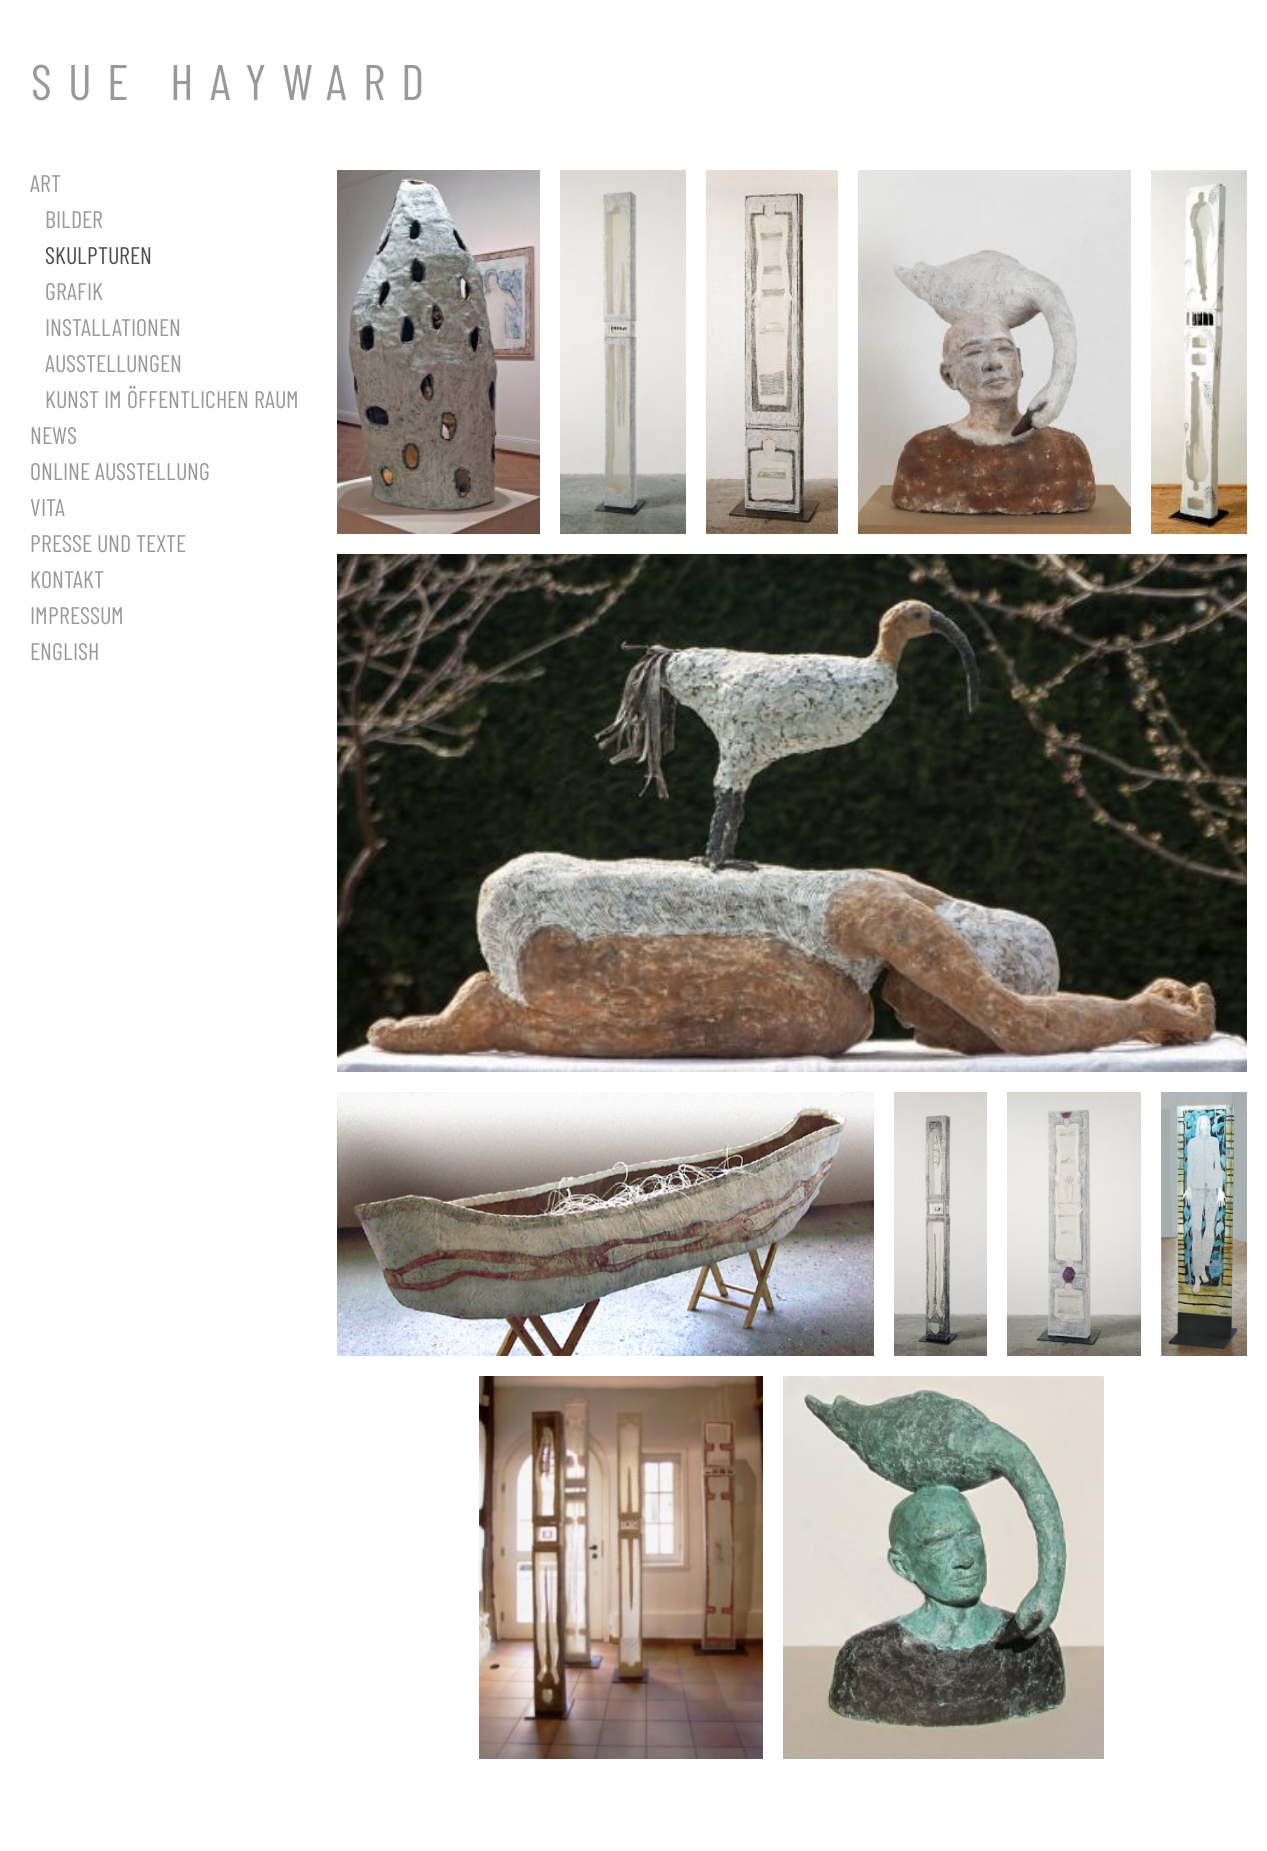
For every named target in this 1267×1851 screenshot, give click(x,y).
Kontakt (67, 578)
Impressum (77, 614)
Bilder (74, 218)
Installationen (113, 326)
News (53, 434)
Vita (47, 506)
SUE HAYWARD (235, 80)
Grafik (74, 290)
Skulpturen (98, 254)
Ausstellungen (113, 362)
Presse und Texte (108, 542)
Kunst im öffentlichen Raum (172, 398)
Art (45, 182)
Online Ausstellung (120, 470)
